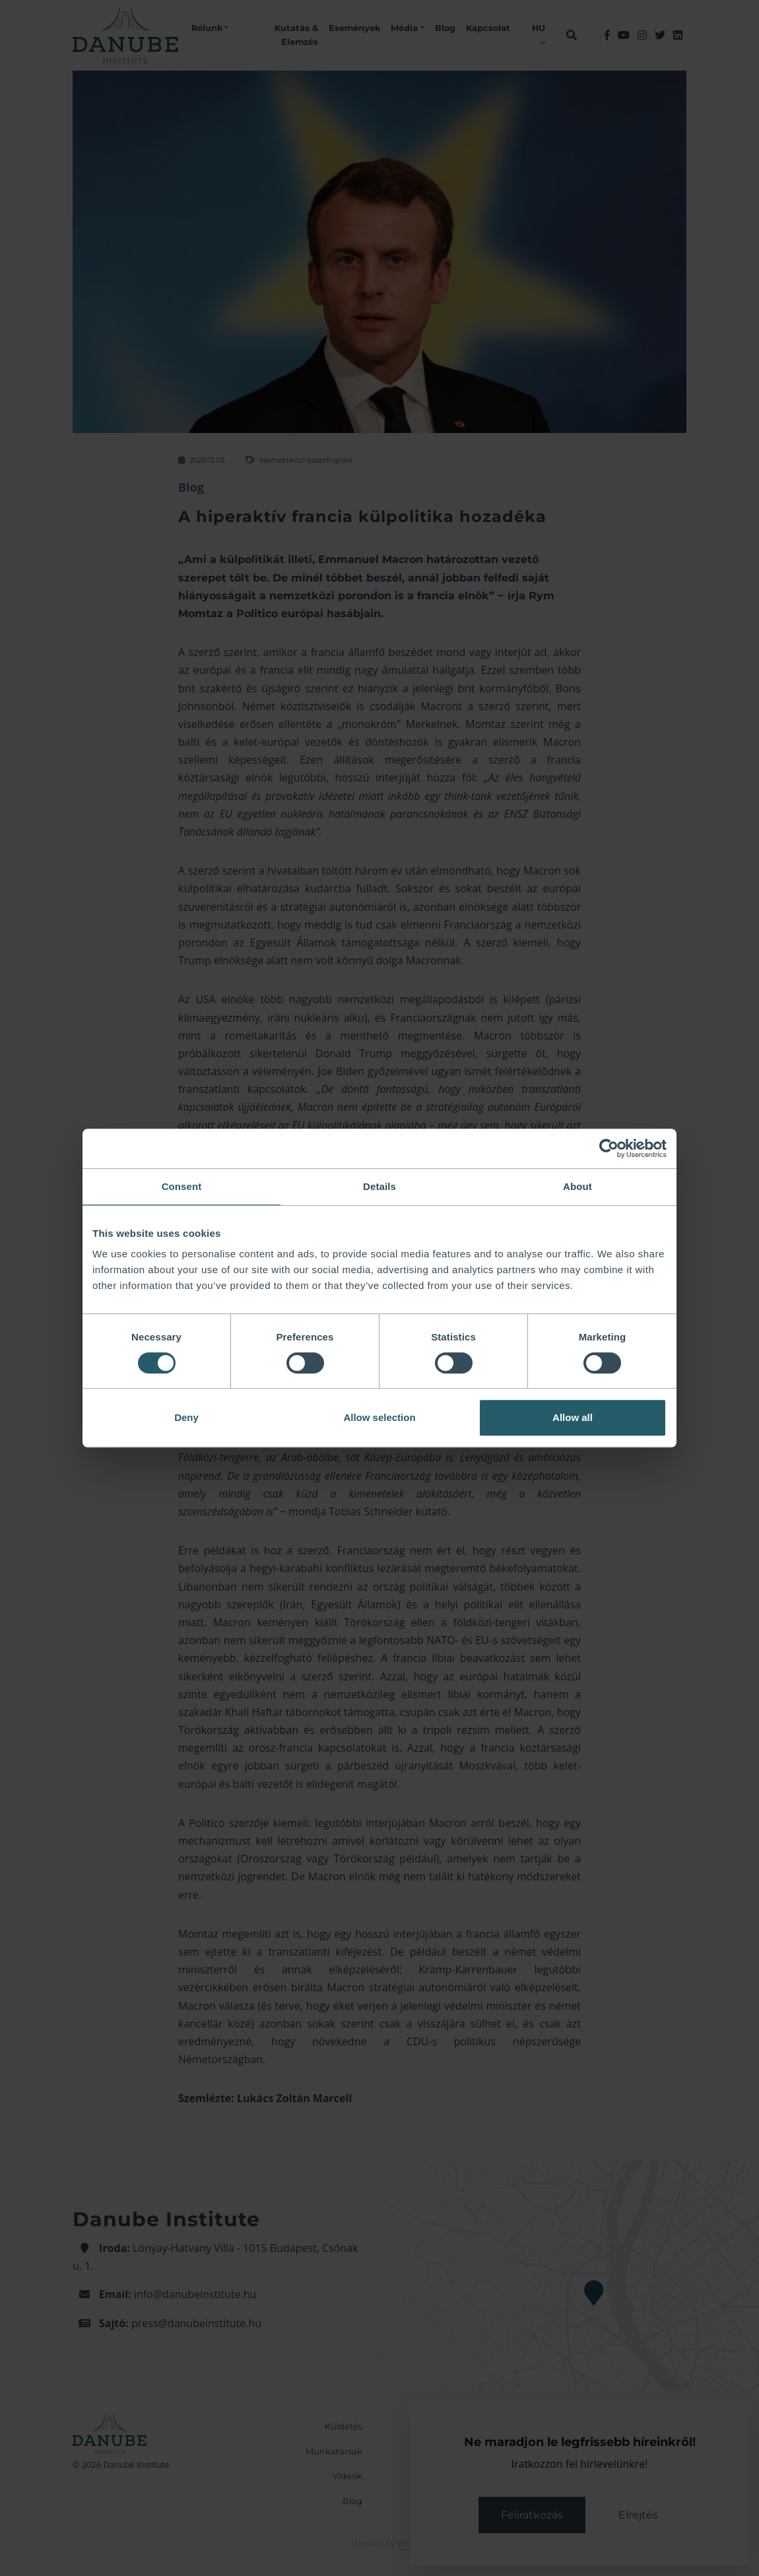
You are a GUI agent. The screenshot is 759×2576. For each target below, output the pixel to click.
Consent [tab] (182, 1186)
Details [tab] (379, 1186)
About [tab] (577, 1186)
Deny (186, 1417)
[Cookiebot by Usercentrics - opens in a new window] (609, 1148)
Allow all (572, 1417)
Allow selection (379, 1417)
